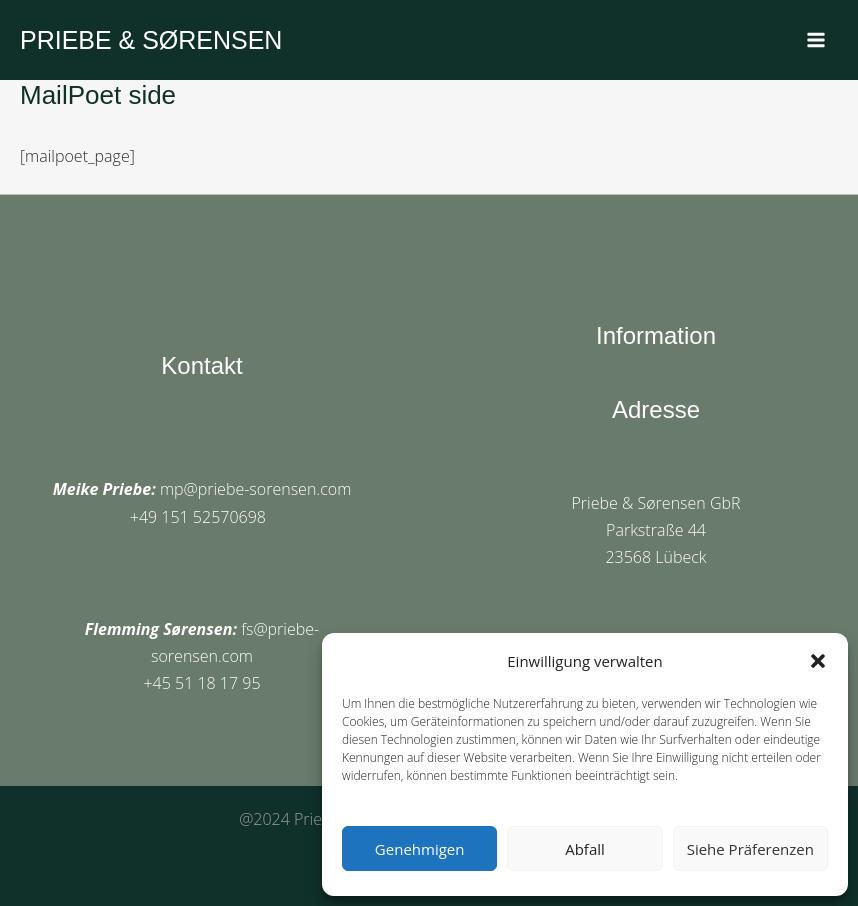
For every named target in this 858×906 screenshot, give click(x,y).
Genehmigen (420, 849)
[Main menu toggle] (816, 40)
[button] (818, 661)
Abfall (585, 849)
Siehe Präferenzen (750, 849)
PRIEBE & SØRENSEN (151, 40)
